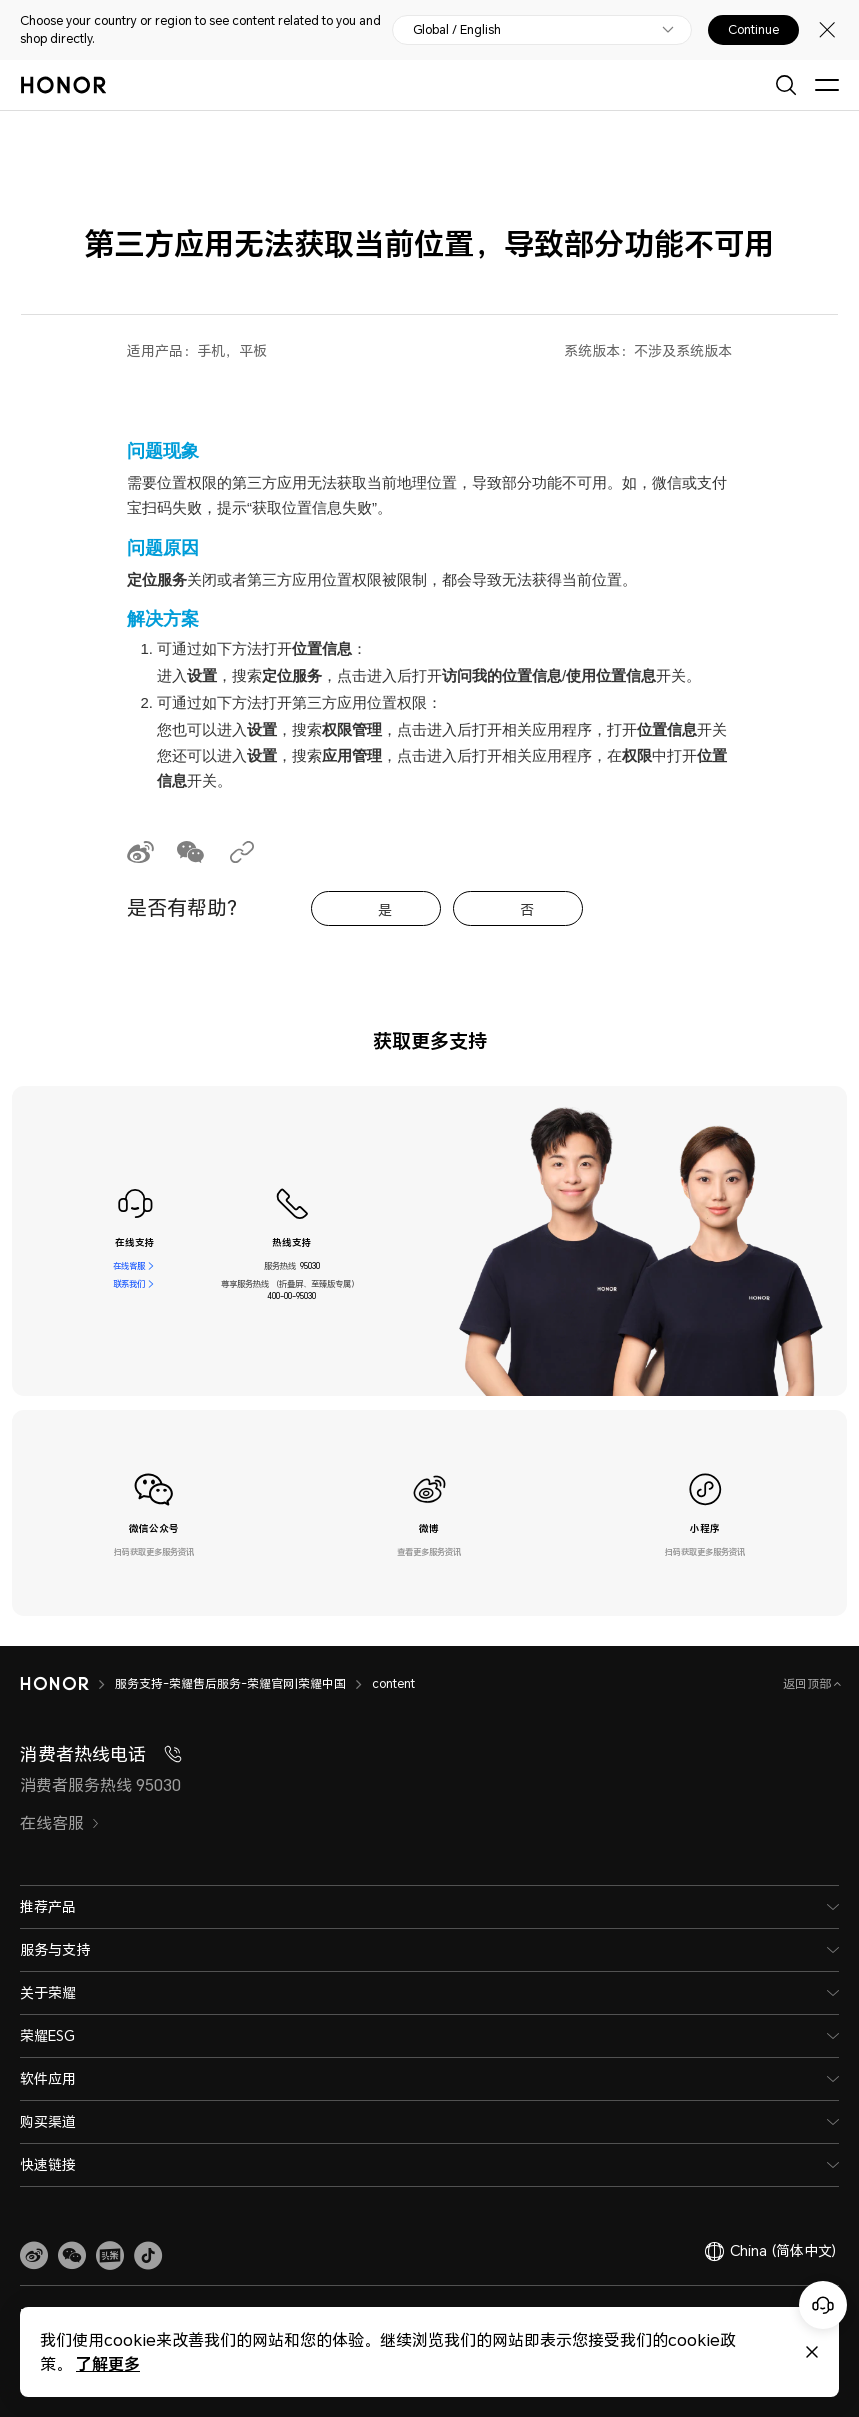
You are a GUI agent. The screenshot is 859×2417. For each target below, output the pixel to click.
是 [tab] (385, 909)
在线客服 (129, 1266)
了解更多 (108, 2363)
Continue (753, 30)
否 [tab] (527, 909)
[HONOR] (54, 1684)
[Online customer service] (823, 2305)
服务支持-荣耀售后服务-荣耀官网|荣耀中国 (230, 1683)
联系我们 (129, 1284)
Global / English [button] (457, 30)
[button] (72, 2256)
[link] (34, 2256)
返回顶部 (808, 1683)
